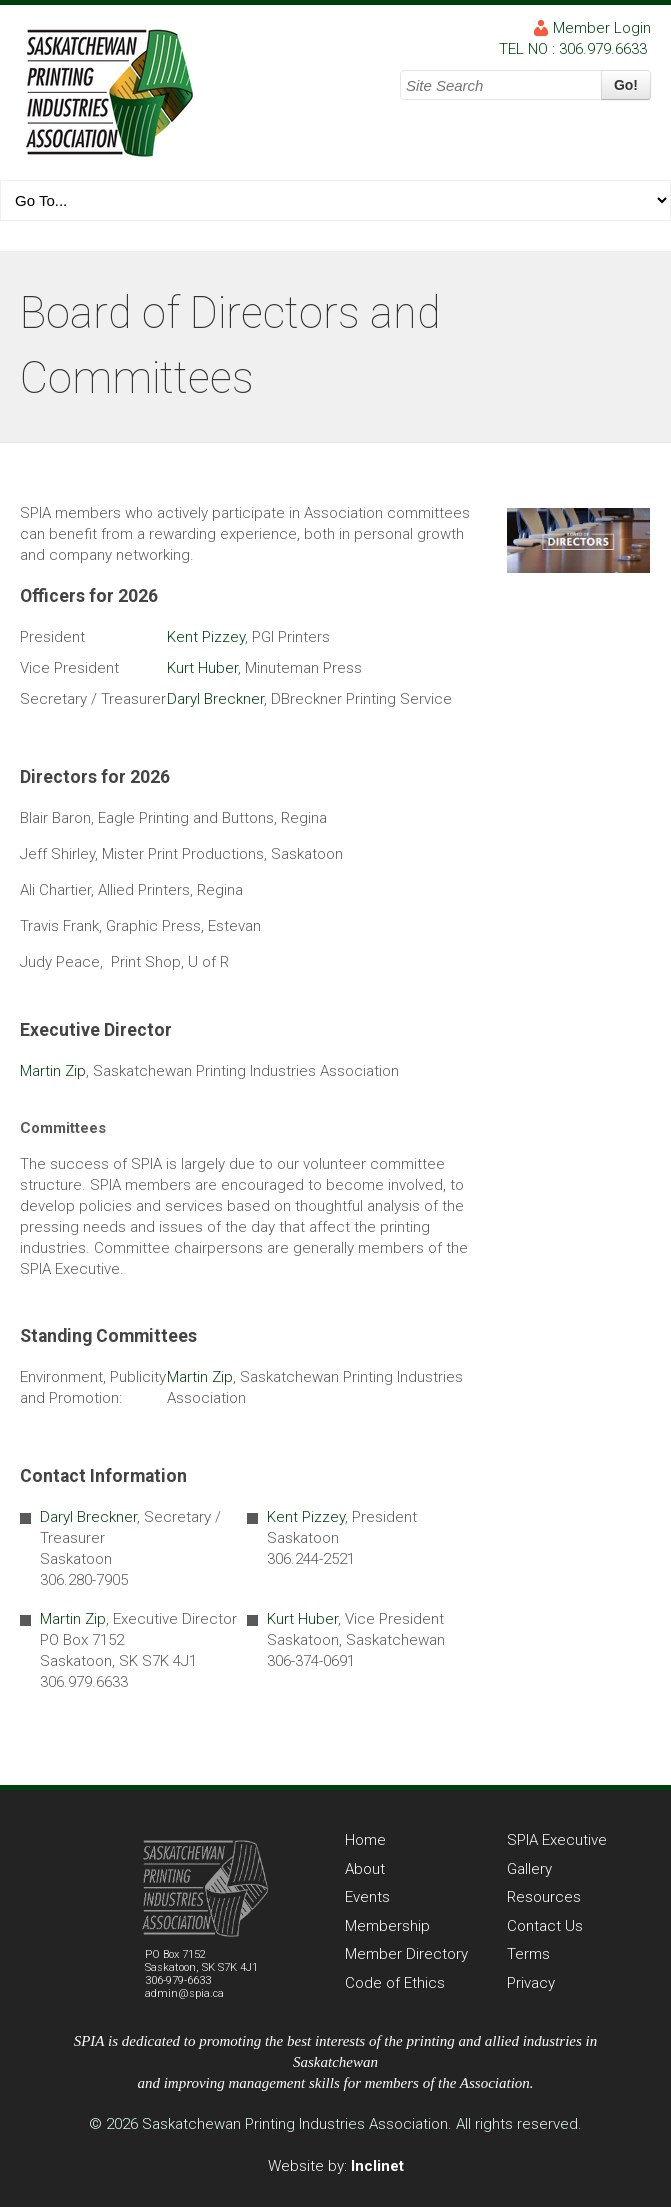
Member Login (602, 28)
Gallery (529, 1869)
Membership (387, 1926)
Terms (528, 1954)
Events (367, 1897)
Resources (544, 1897)
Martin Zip (53, 1071)
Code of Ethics (395, 1983)
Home (365, 1840)
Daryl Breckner (215, 699)
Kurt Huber (202, 668)
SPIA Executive (557, 1840)
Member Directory (406, 1954)
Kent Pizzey (206, 637)
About (365, 1869)
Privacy (531, 1983)
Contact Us (545, 1926)
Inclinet (377, 2166)
